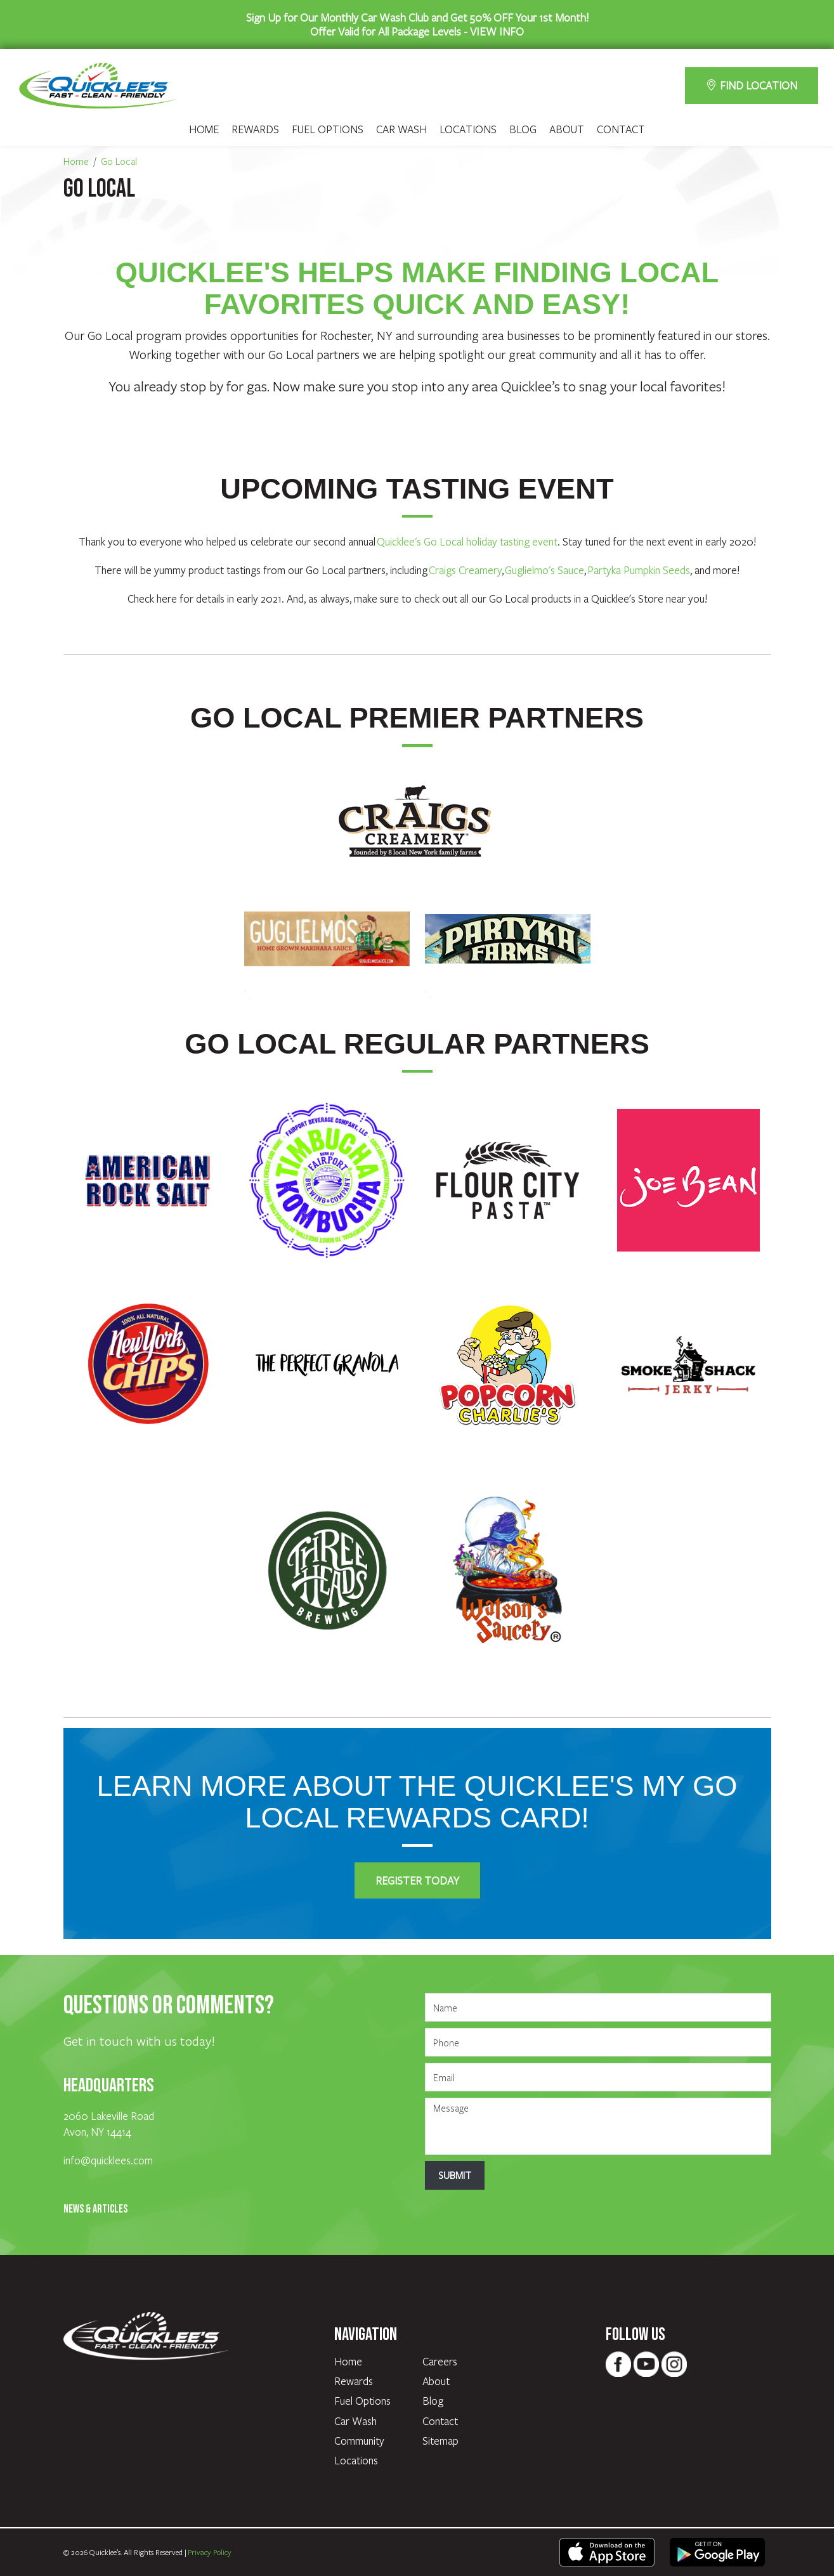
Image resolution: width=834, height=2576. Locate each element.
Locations (468, 129)
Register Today (417, 1880)
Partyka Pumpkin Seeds (638, 570)
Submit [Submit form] (454, 2175)
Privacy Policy (209, 2552)
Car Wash (401, 129)
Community (359, 2440)
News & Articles (95, 2209)
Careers (439, 2361)
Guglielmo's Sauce (544, 570)
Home (204, 129)
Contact (621, 129)
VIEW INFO (497, 31)
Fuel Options (327, 129)
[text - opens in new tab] (607, 2550)
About (566, 129)
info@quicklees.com (108, 2160)
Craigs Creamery (465, 570)
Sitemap (440, 2440)
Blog (523, 129)
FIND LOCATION (751, 85)
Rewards (255, 129)
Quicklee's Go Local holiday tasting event (467, 541)
